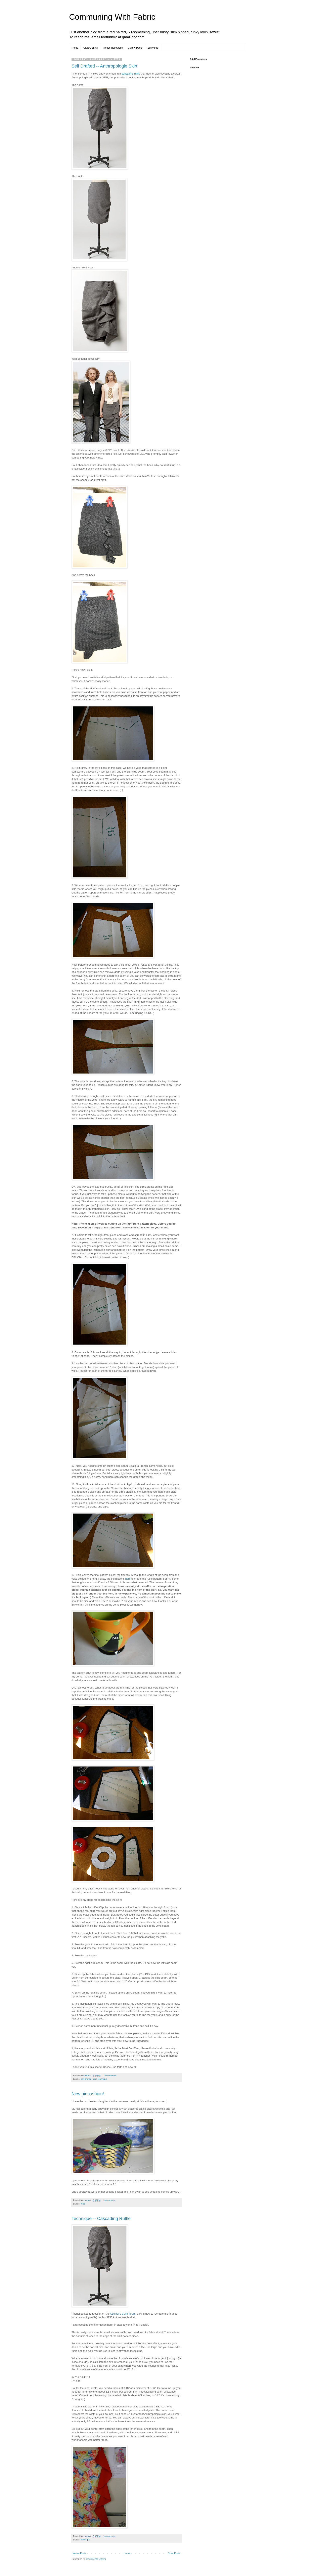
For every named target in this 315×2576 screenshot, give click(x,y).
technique (102, 2079)
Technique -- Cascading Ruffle (101, 2218)
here (128, 1578)
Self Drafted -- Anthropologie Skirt (104, 66)
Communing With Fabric (112, 16)
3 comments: (109, 2200)
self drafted (86, 2079)
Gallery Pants (135, 47)
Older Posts (174, 2553)
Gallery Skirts (90, 47)
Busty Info (152, 47)
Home (75, 47)
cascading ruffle (131, 73)
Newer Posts (79, 2553)
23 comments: (110, 2075)
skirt (95, 2079)
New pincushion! (88, 2093)
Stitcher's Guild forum (123, 2313)
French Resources (113, 47)
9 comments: (109, 2536)
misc (83, 2203)
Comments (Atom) (96, 2559)
